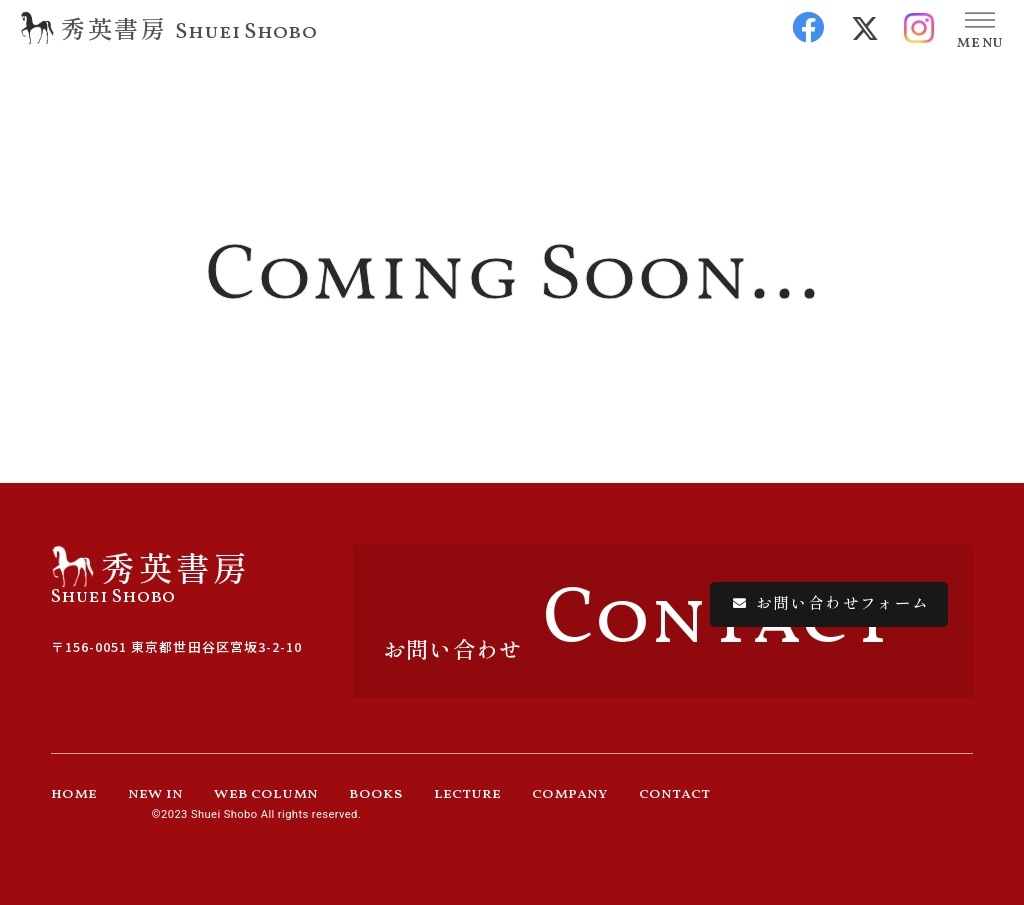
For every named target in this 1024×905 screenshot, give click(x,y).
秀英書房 (114, 27)
